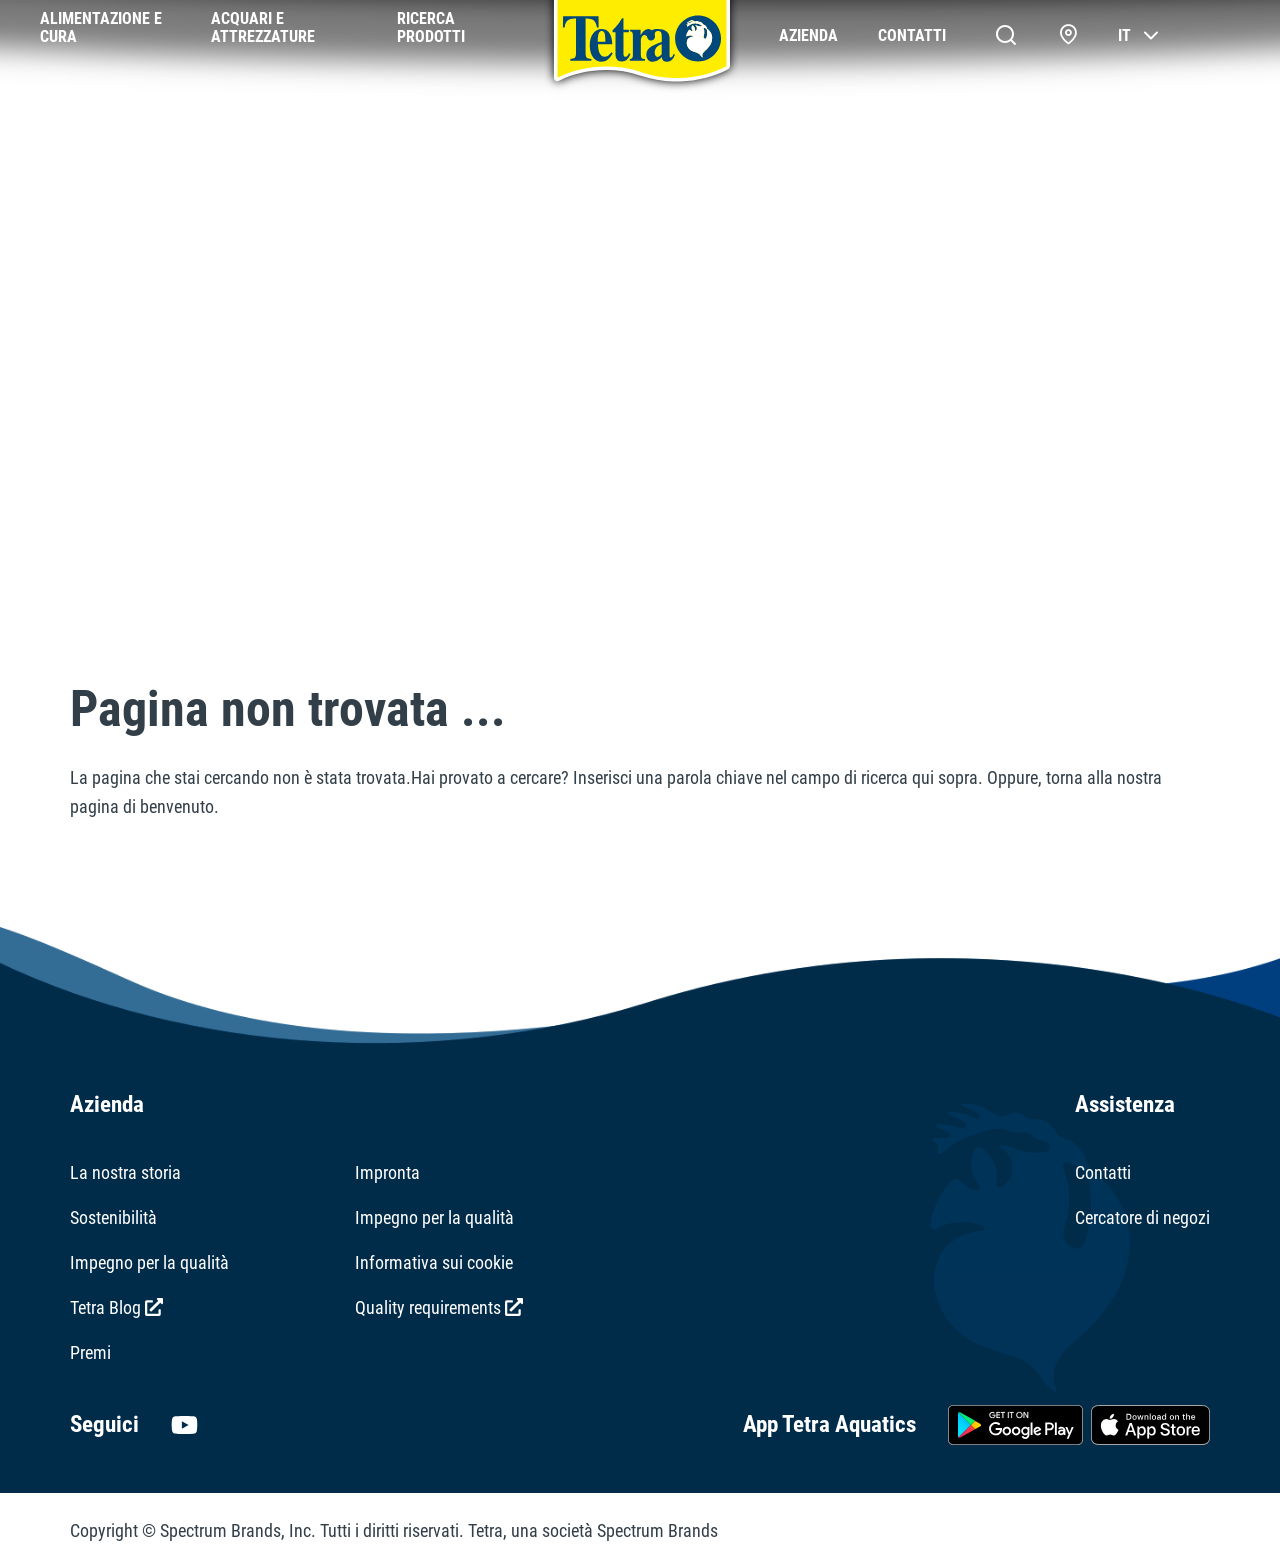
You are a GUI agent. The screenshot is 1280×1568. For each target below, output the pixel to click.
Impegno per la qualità (434, 1217)
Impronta (387, 1172)
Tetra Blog (116, 1307)
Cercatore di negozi (1142, 1217)
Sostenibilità (113, 1217)
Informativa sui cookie (434, 1262)
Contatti (1103, 1172)
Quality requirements (439, 1307)
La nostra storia (125, 1172)
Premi (90, 1352)
